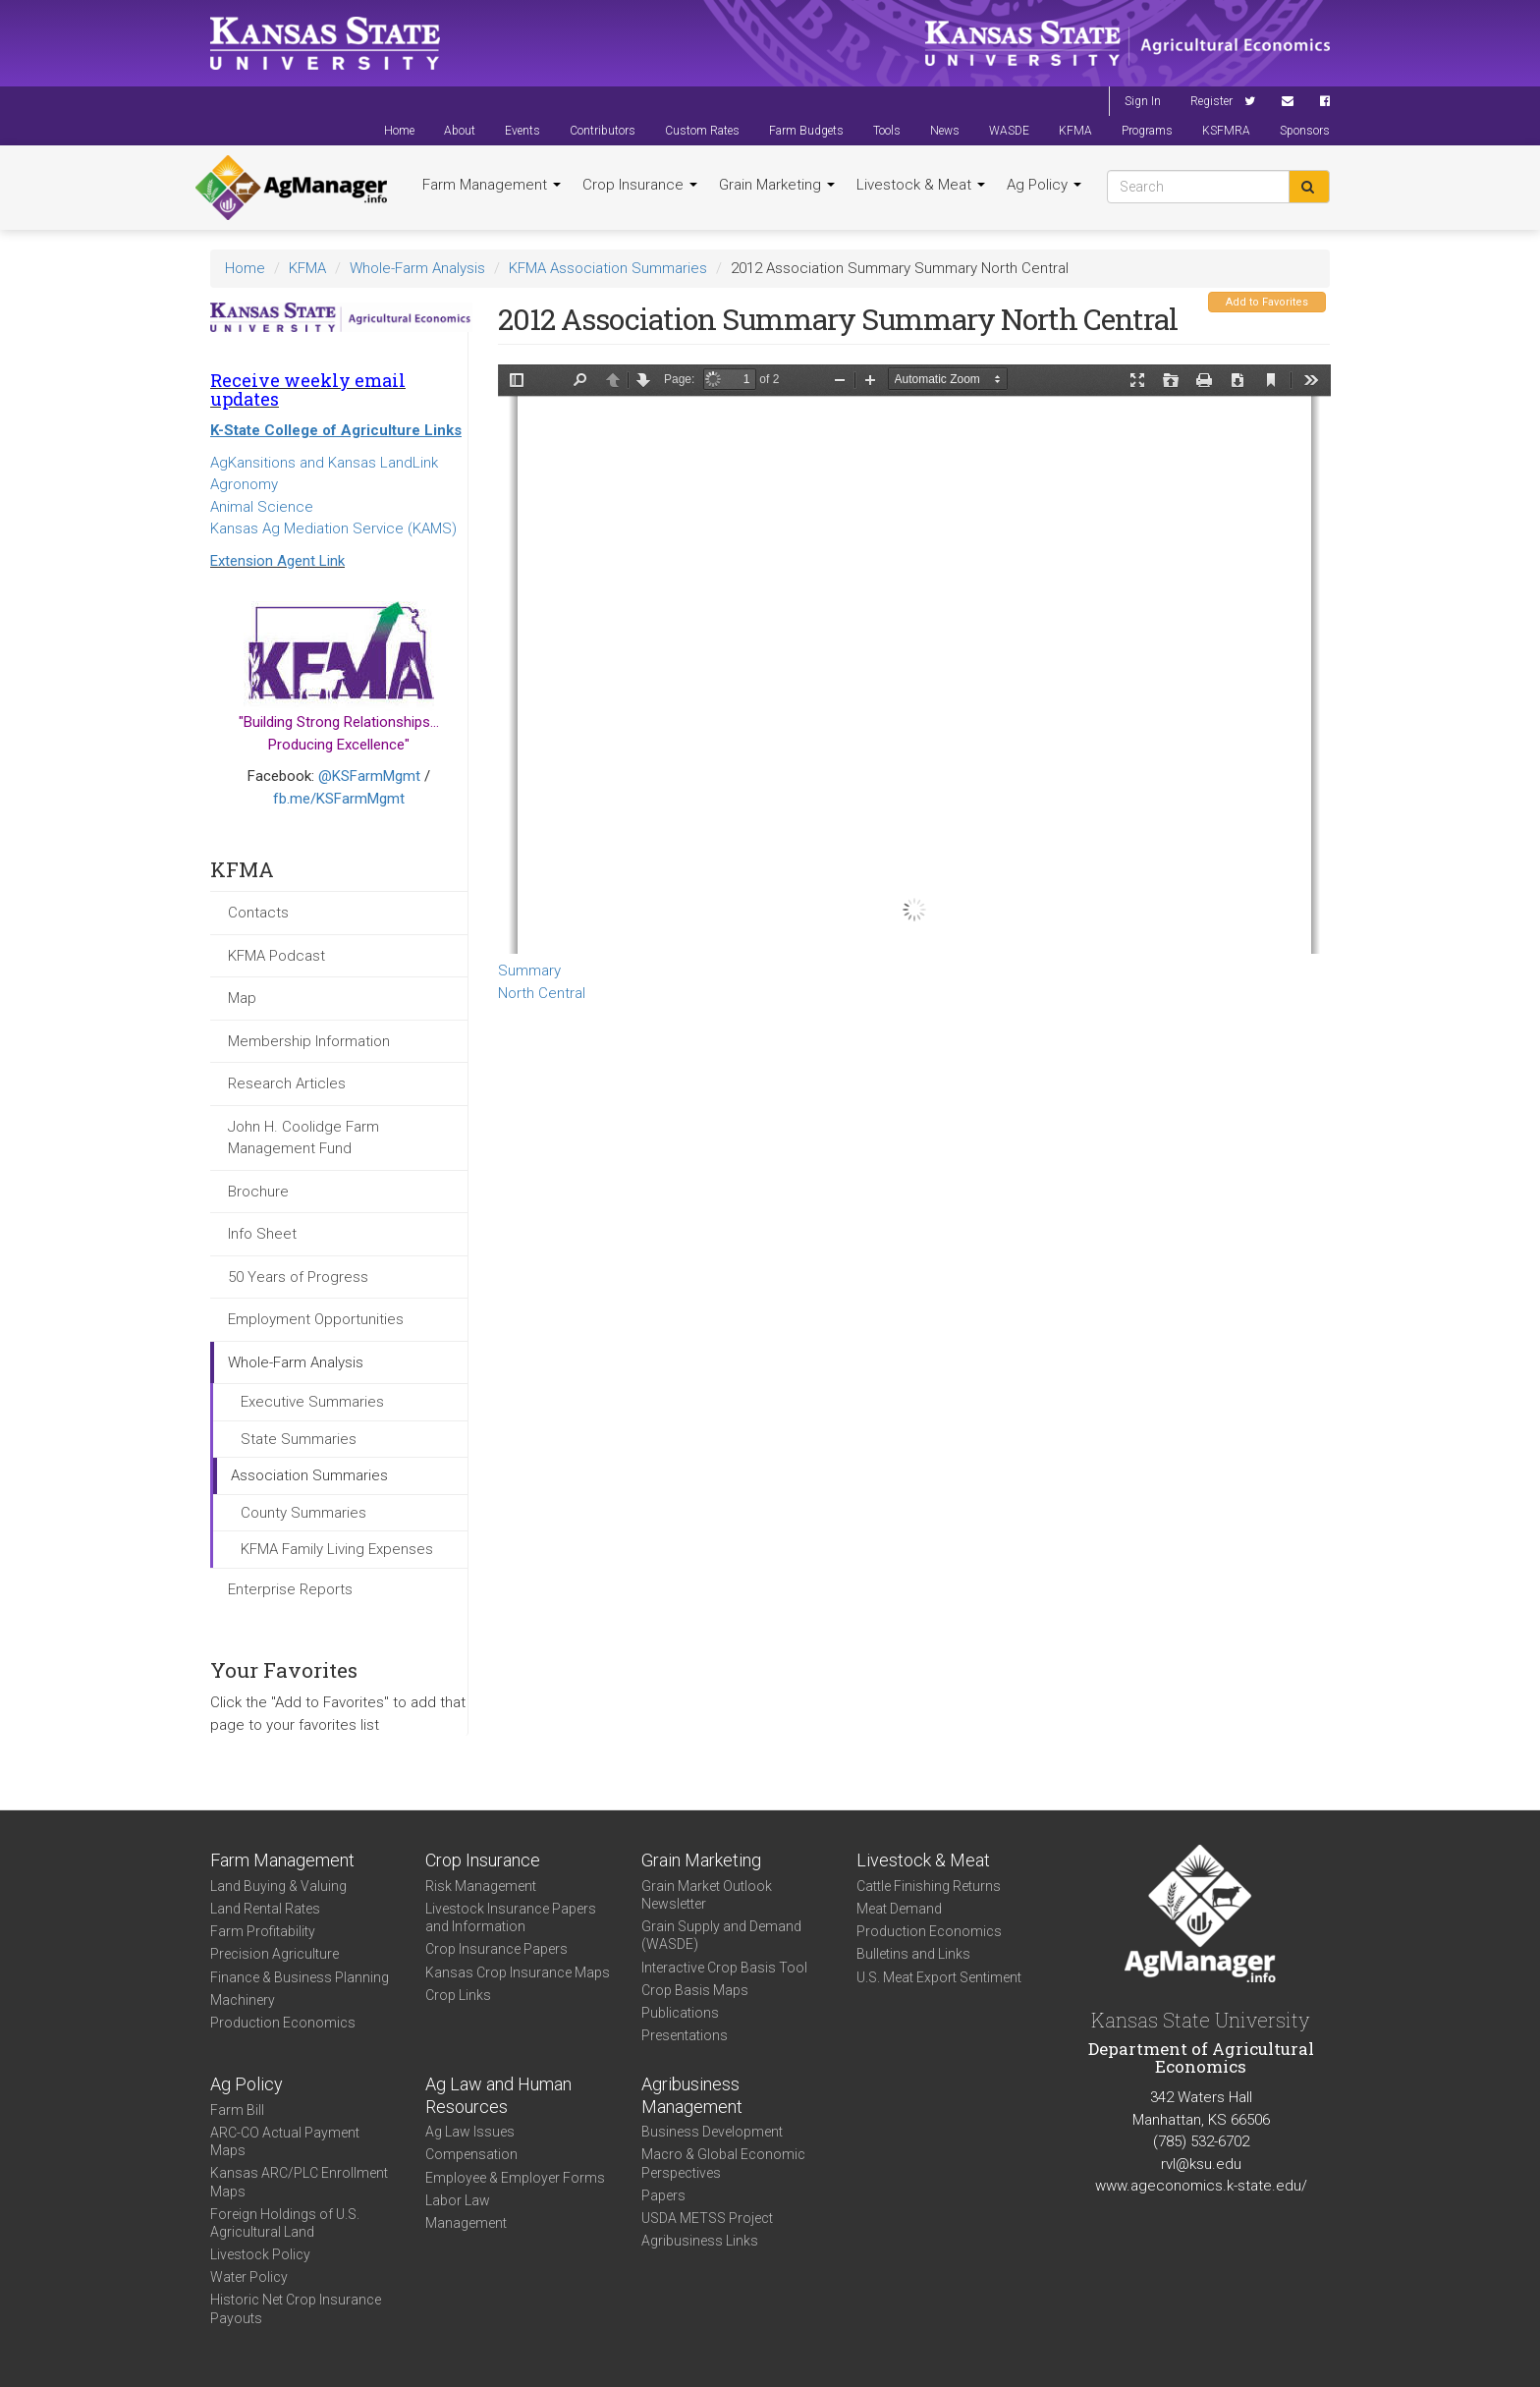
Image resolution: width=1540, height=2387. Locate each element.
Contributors (602, 131)
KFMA (1075, 131)
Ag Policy (1044, 185)
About (459, 131)
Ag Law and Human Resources (498, 2095)
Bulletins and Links (913, 1954)
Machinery (242, 2000)
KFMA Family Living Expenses (337, 1549)
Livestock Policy (260, 2254)
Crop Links (458, 1995)
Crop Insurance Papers (496, 1949)
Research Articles (287, 1083)
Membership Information (309, 1041)
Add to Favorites (1267, 302)
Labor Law (457, 2200)
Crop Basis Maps (694, 1990)
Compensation (471, 2154)
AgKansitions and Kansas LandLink (324, 463)
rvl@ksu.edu (1201, 2164)
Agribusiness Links (699, 2240)
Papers (663, 2195)
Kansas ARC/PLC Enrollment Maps (299, 2181)
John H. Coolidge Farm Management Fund (303, 1138)
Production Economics (283, 2022)
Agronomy (244, 484)
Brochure (258, 1191)
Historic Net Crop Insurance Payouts (295, 2308)
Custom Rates (702, 131)
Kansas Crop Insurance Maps (517, 1972)
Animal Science (261, 507)
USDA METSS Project (707, 2218)
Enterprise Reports (290, 1589)
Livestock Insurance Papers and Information (510, 1917)
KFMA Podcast (276, 956)
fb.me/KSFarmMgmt (339, 798)
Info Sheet (262, 1234)
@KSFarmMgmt (369, 776)
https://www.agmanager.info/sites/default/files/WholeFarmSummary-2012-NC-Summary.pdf (914, 659)
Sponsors (1305, 131)
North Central (541, 993)
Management (466, 2223)
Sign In (1143, 101)
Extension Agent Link (277, 561)
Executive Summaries (312, 1402)
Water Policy (249, 2277)
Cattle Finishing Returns (928, 1886)
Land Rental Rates (265, 1908)
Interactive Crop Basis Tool (724, 1967)
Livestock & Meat (920, 185)
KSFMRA (1226, 131)
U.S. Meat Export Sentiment (938, 1977)
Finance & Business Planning (299, 1977)
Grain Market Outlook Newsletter (706, 1895)
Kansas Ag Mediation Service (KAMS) (333, 528)
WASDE (1009, 131)
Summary (529, 970)
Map (242, 998)
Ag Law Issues (470, 2131)
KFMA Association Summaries (608, 268)
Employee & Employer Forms (515, 2178)
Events (522, 131)
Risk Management (480, 1886)
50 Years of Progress (298, 1277)
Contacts (258, 912)
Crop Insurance (639, 185)
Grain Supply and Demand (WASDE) (721, 1935)
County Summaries (303, 1513)
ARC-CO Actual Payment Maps (284, 2141)
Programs (1147, 131)
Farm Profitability (262, 1931)
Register (1211, 101)
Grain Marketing (777, 185)
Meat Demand (899, 1908)
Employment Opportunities (316, 1319)
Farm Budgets (806, 131)
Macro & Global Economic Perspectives (723, 2163)
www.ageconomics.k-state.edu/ (1201, 2185)
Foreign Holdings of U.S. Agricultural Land (284, 2223)
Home (399, 131)
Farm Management (491, 185)
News (945, 131)
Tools (887, 131)
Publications (680, 2013)
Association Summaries (309, 1475)
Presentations (684, 2035)
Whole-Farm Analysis (417, 268)
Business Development (712, 2131)
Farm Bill (237, 2110)
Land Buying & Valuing (278, 1886)
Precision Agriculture (274, 1954)
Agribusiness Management (691, 2095)
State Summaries (299, 1439)
